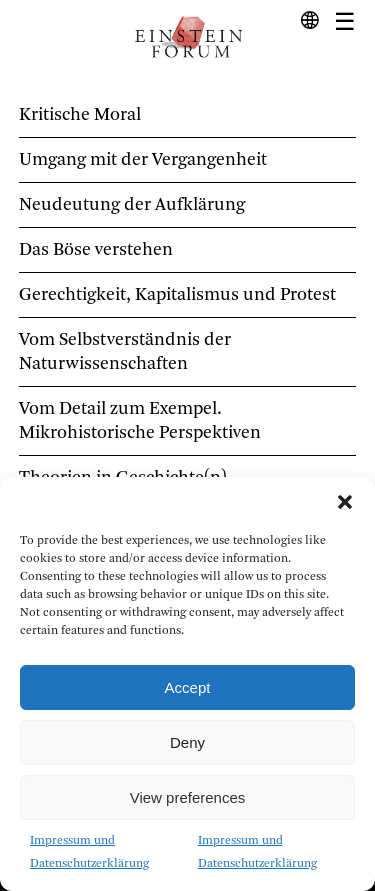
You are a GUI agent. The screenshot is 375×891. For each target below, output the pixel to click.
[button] (345, 502)
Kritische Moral (80, 115)
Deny (187, 742)
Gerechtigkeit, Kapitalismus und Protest (177, 295)
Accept (188, 687)
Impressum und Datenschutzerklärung (89, 852)
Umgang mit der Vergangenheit (143, 160)
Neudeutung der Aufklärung (132, 205)
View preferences (188, 797)
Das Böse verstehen (96, 250)
